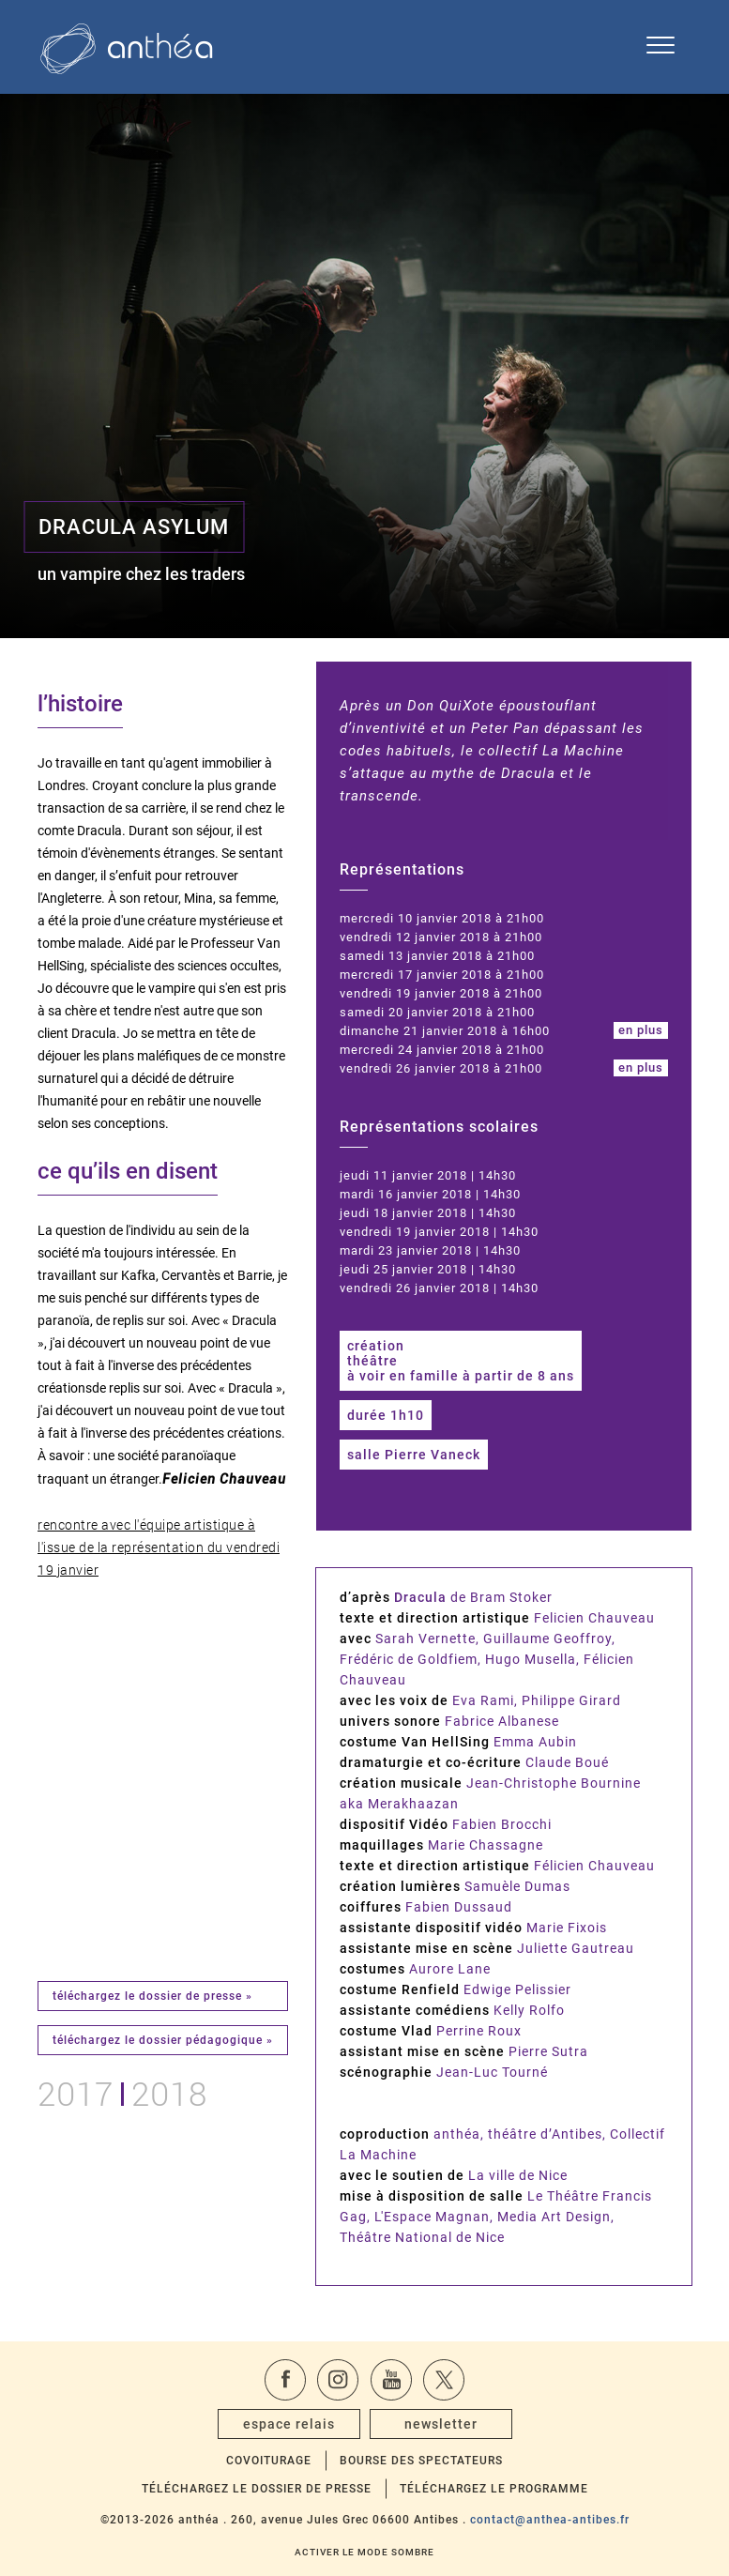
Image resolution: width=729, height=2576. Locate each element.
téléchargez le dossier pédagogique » (163, 2040)
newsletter (441, 2423)
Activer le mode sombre (364, 2552)
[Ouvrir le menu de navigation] (660, 46)
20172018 (122, 2091)
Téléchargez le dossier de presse (257, 2488)
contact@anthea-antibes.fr (550, 2519)
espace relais (289, 2423)
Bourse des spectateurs (421, 2460)
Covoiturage (268, 2460)
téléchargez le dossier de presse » (152, 1996)
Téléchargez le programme (494, 2488)
